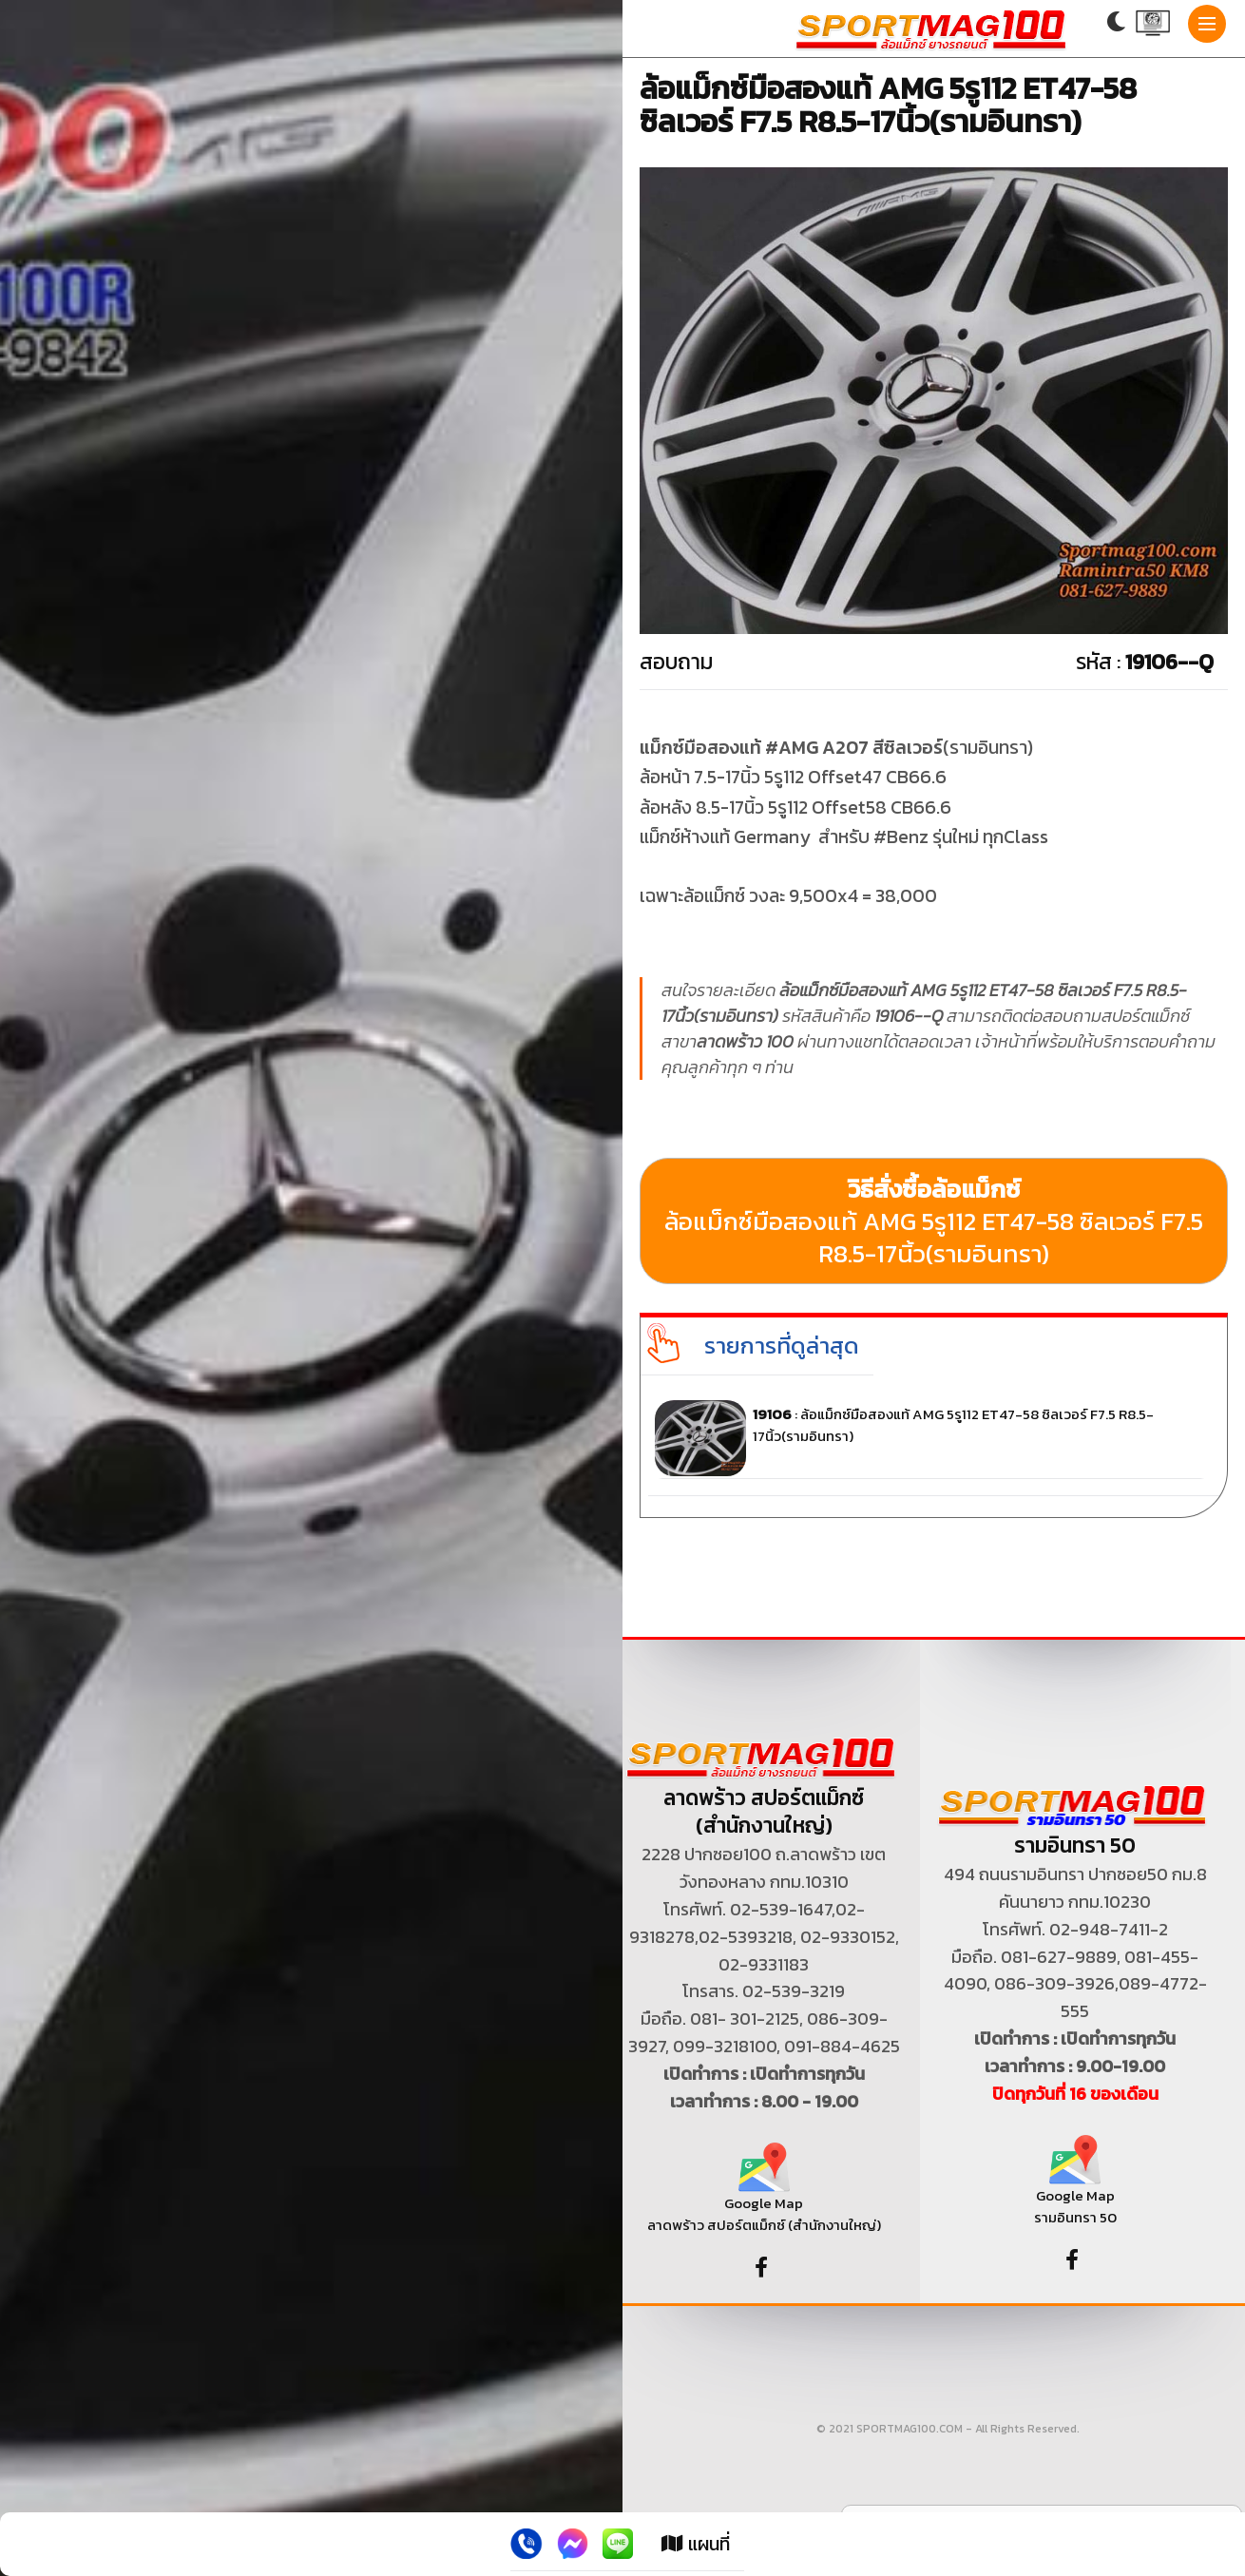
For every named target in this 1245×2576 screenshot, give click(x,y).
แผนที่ (695, 2543)
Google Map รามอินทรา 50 (1075, 2187)
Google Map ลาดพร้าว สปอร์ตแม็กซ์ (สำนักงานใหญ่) (764, 2195)
